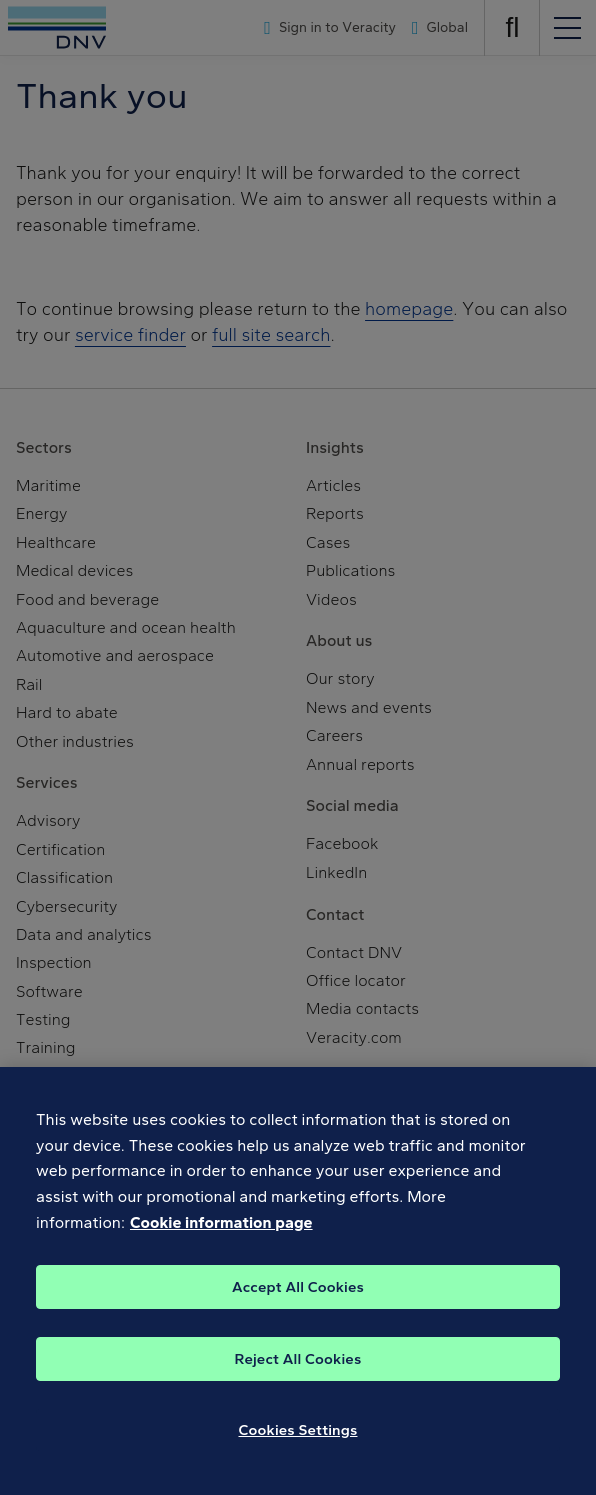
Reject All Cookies (298, 1378)
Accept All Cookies (298, 1306)
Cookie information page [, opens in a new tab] (221, 1241)
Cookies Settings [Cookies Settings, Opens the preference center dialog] (298, 1449)
